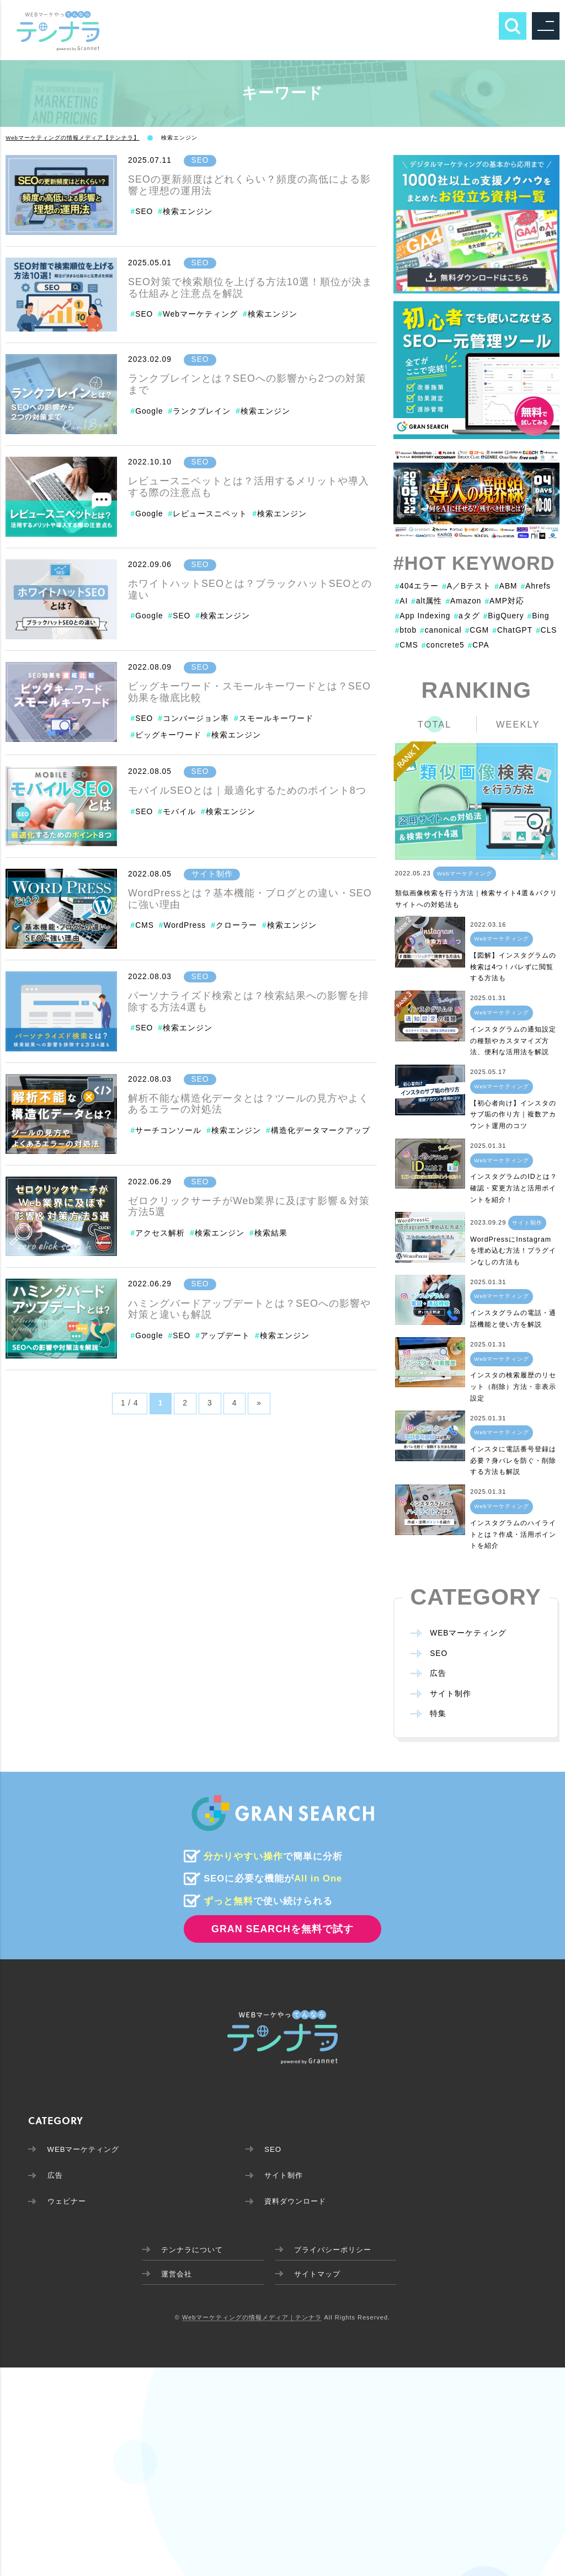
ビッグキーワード (168, 735)
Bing (538, 616)
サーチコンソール (168, 1130)
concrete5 (443, 645)
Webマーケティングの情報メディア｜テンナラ (252, 2321)
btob (406, 630)
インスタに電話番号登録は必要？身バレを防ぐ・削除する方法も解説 (513, 1461)
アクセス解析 (160, 1233)
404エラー (417, 586)
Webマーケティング (200, 314)
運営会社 (170, 2277)
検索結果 (270, 1233)
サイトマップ (318, 2277)
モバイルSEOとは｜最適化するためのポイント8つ (247, 790)
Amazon (464, 601)
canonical (441, 630)
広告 (438, 1674)
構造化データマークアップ (320, 1130)
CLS (546, 630)
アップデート (225, 1336)
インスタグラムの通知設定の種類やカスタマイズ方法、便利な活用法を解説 (513, 1040)
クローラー (236, 925)
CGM (477, 630)
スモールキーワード (276, 718)
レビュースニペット (210, 514)
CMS (144, 925)
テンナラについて (187, 2251)
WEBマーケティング (468, 1633)
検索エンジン (187, 211)
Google (149, 411)
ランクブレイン (202, 411)
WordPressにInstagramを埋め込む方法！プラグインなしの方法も (513, 1251)
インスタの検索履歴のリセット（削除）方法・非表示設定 (513, 1387)
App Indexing (423, 616)
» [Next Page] (259, 1403)
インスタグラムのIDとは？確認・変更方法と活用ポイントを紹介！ (513, 1188)
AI (401, 601)
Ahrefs (536, 586)
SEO (200, 160)
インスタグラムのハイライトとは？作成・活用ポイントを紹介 (513, 1534)
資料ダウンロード (297, 2203)
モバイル (179, 812)
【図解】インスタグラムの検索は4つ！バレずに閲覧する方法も (513, 967)
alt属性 (426, 601)
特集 (438, 1714)
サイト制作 (212, 874)
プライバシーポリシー (334, 2251)
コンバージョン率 (196, 718)
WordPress (184, 925)
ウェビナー (68, 2203)
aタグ (467, 616)
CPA (478, 645)
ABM (505, 586)
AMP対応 (504, 601)
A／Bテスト (466, 586)
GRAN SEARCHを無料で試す (282, 1928)
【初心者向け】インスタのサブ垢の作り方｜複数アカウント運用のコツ (513, 1114)
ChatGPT (513, 630)
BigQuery (503, 616)
